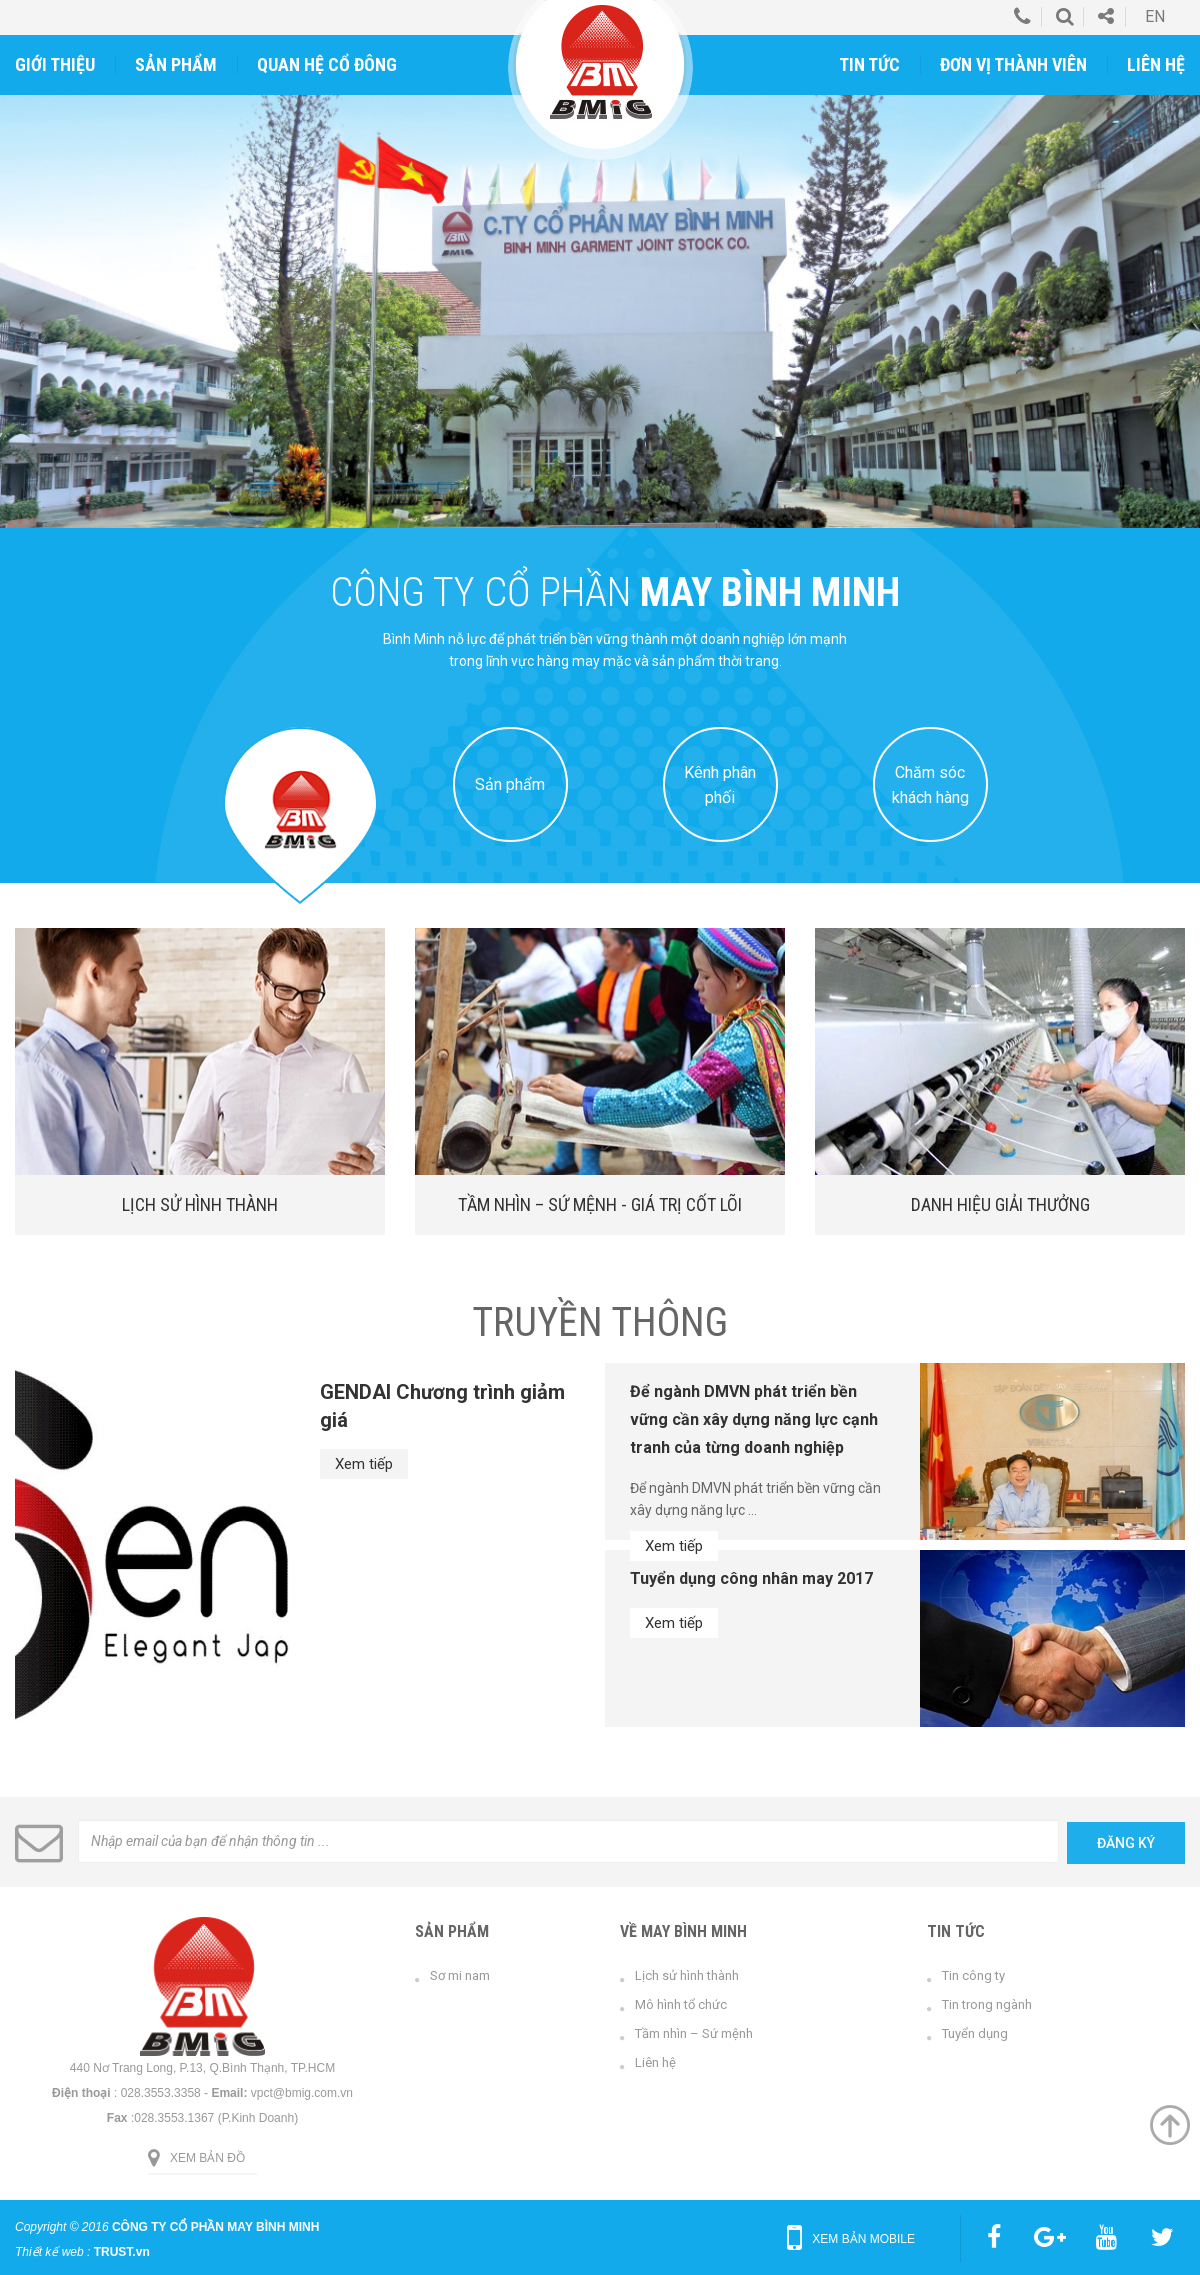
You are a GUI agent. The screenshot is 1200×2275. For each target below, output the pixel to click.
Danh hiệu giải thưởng (1000, 1204)
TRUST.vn (122, 2252)
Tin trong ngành (987, 2004)
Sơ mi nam (460, 1975)
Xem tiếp (364, 1464)
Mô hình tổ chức (681, 2004)
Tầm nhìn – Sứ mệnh (694, 2033)
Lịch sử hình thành (200, 1204)
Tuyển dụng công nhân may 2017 (751, 1578)
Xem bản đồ (207, 2158)
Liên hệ (655, 2062)
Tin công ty (973, 1975)
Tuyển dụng (975, 2033)
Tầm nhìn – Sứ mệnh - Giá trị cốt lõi (600, 1204)
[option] (600, 311)
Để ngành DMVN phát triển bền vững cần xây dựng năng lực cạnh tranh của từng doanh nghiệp (754, 1419)
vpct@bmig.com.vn (302, 2093)
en (1155, 16)
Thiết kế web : (52, 2252)
